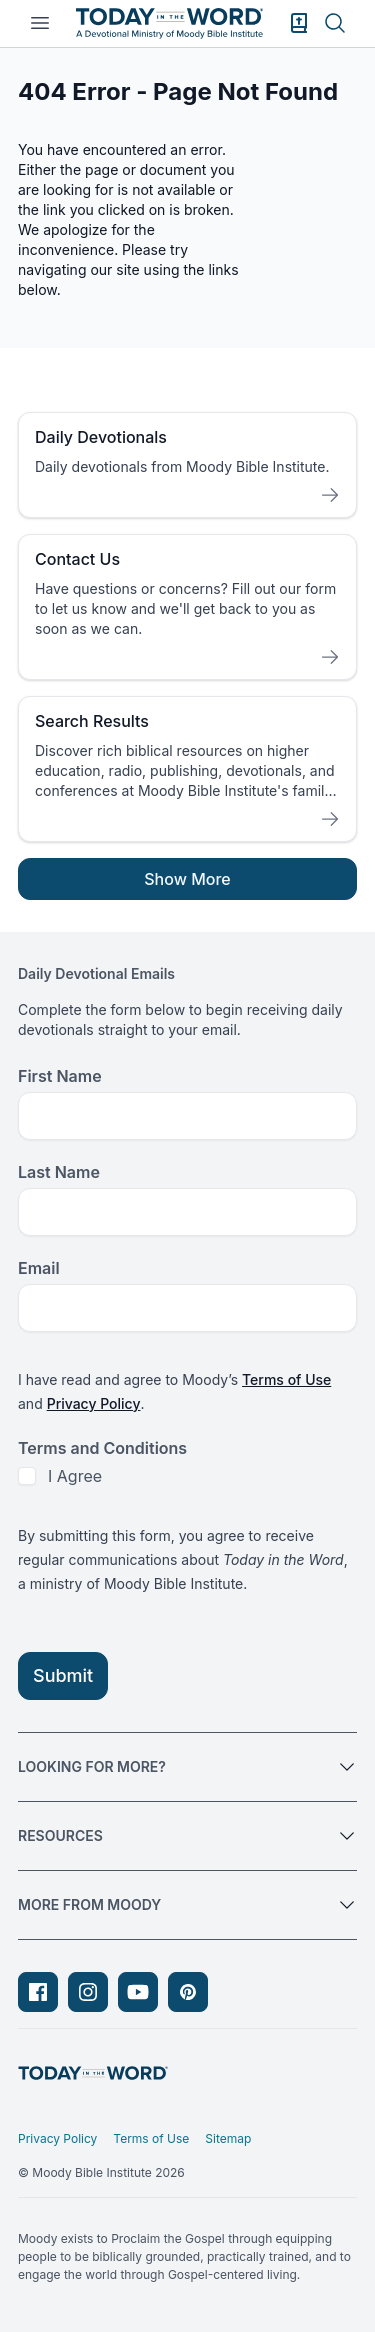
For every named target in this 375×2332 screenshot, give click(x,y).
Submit (63, 1675)
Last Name (59, 1172)
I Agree (75, 1476)
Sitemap (228, 2138)
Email (39, 1268)
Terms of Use (286, 1379)
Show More (187, 879)
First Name (60, 1076)
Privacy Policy (94, 1403)
